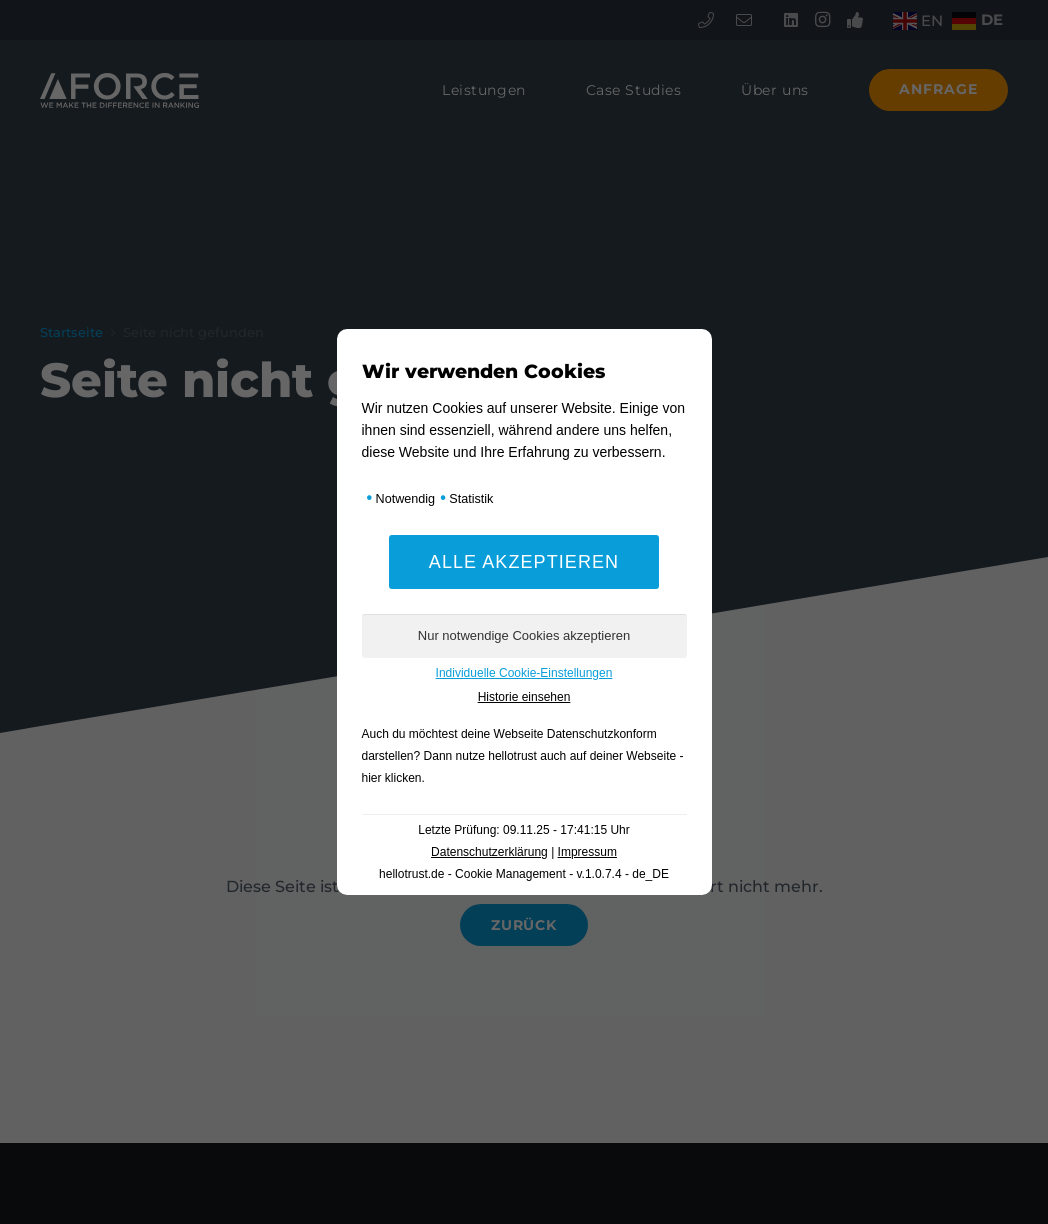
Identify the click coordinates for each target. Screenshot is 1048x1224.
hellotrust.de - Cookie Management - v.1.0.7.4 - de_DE (524, 874)
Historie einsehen (524, 697)
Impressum (587, 852)
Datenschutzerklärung (489, 852)
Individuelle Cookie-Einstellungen (524, 673)
